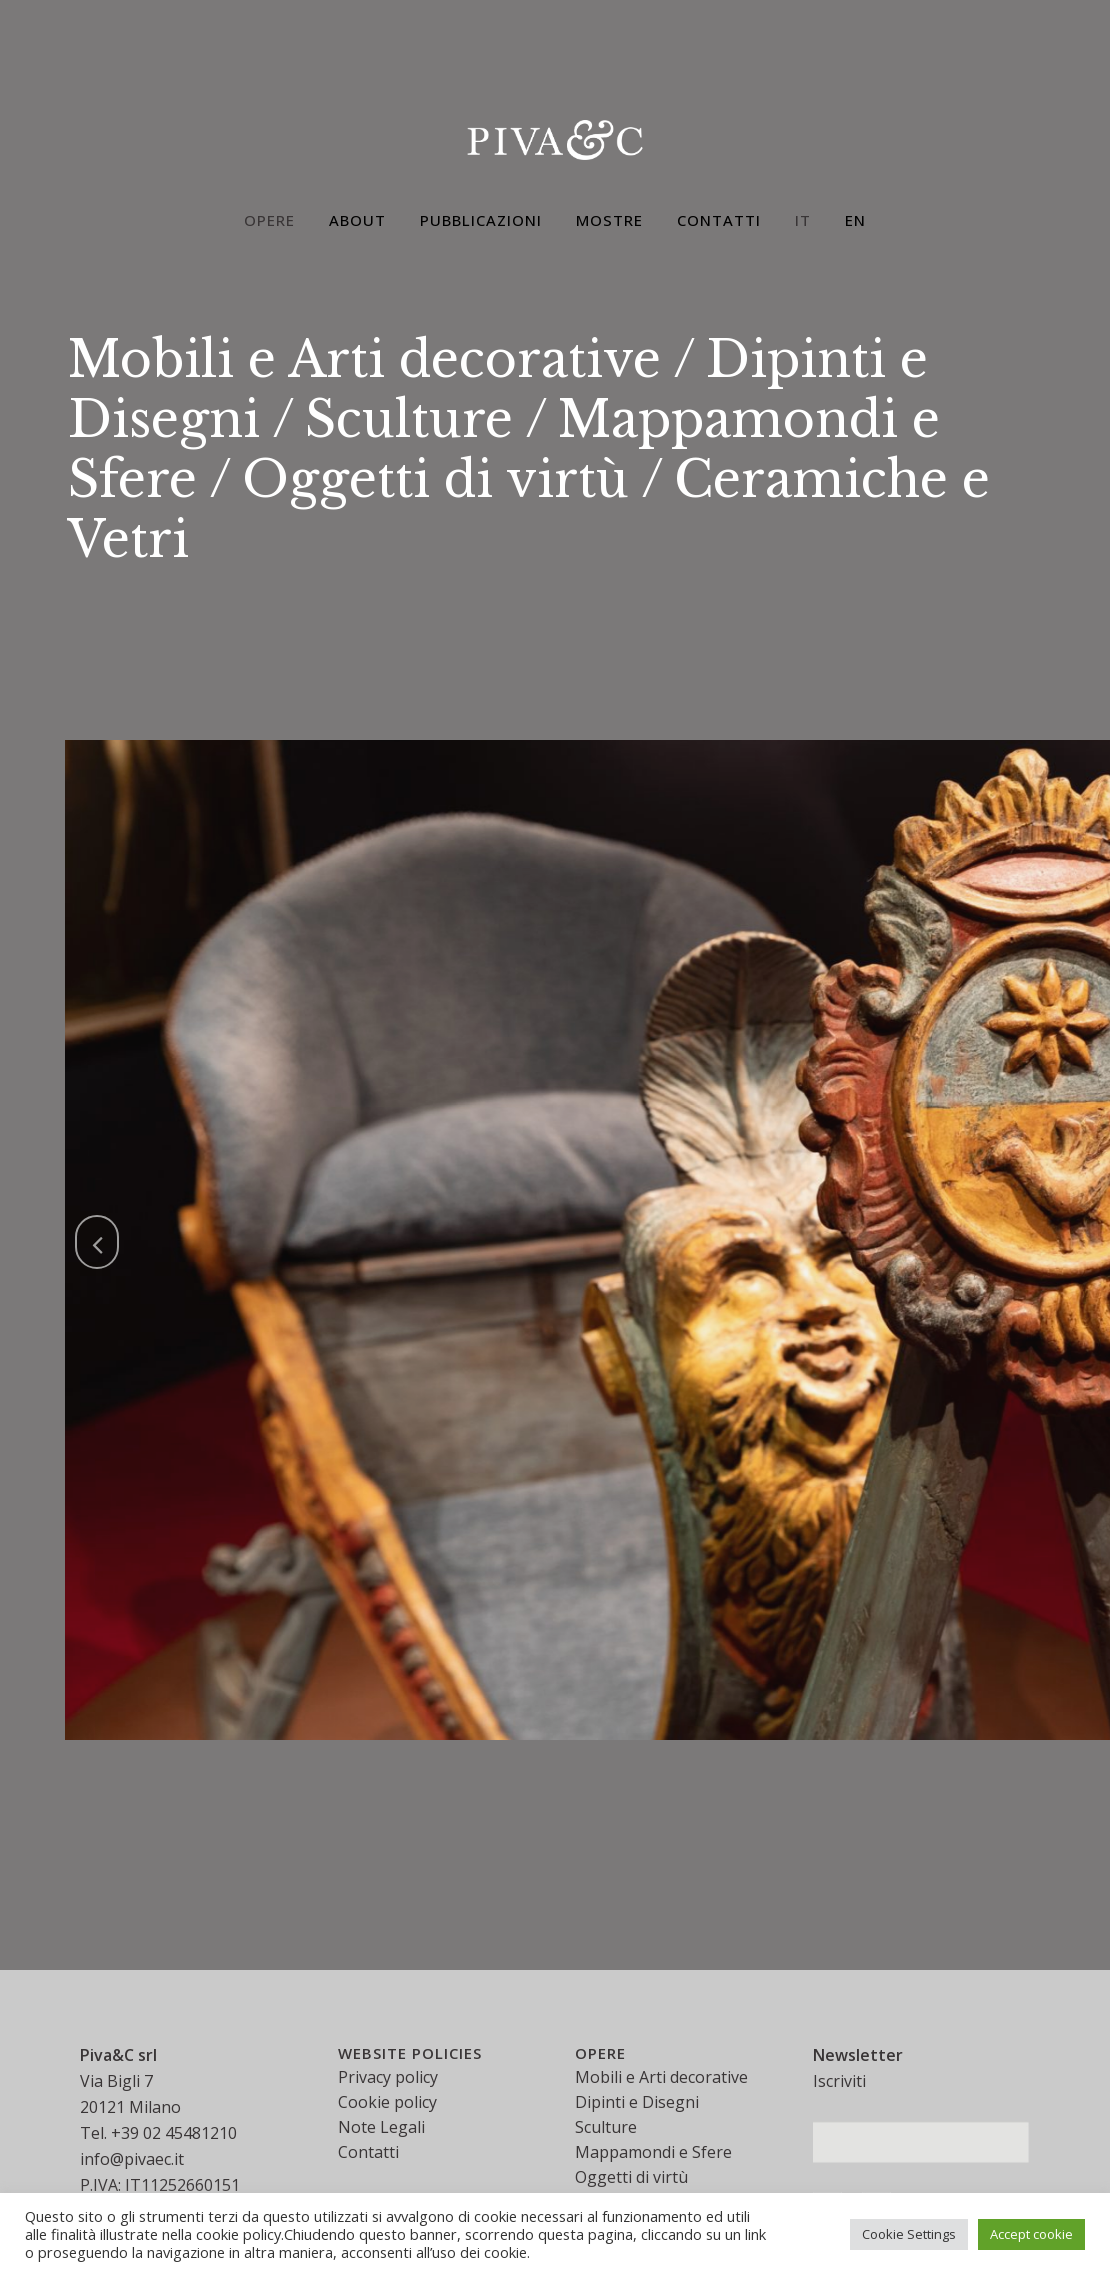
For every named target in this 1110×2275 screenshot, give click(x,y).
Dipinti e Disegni (637, 2102)
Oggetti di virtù (435, 479)
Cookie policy (387, 2102)
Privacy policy (388, 2077)
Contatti (368, 2152)
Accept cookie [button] (1031, 2234)
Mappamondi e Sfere (653, 2152)
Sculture (409, 419)
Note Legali (381, 2127)
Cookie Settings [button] (909, 2234)
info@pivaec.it (132, 2159)
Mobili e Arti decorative (364, 359)
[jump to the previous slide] (97, 1242)
